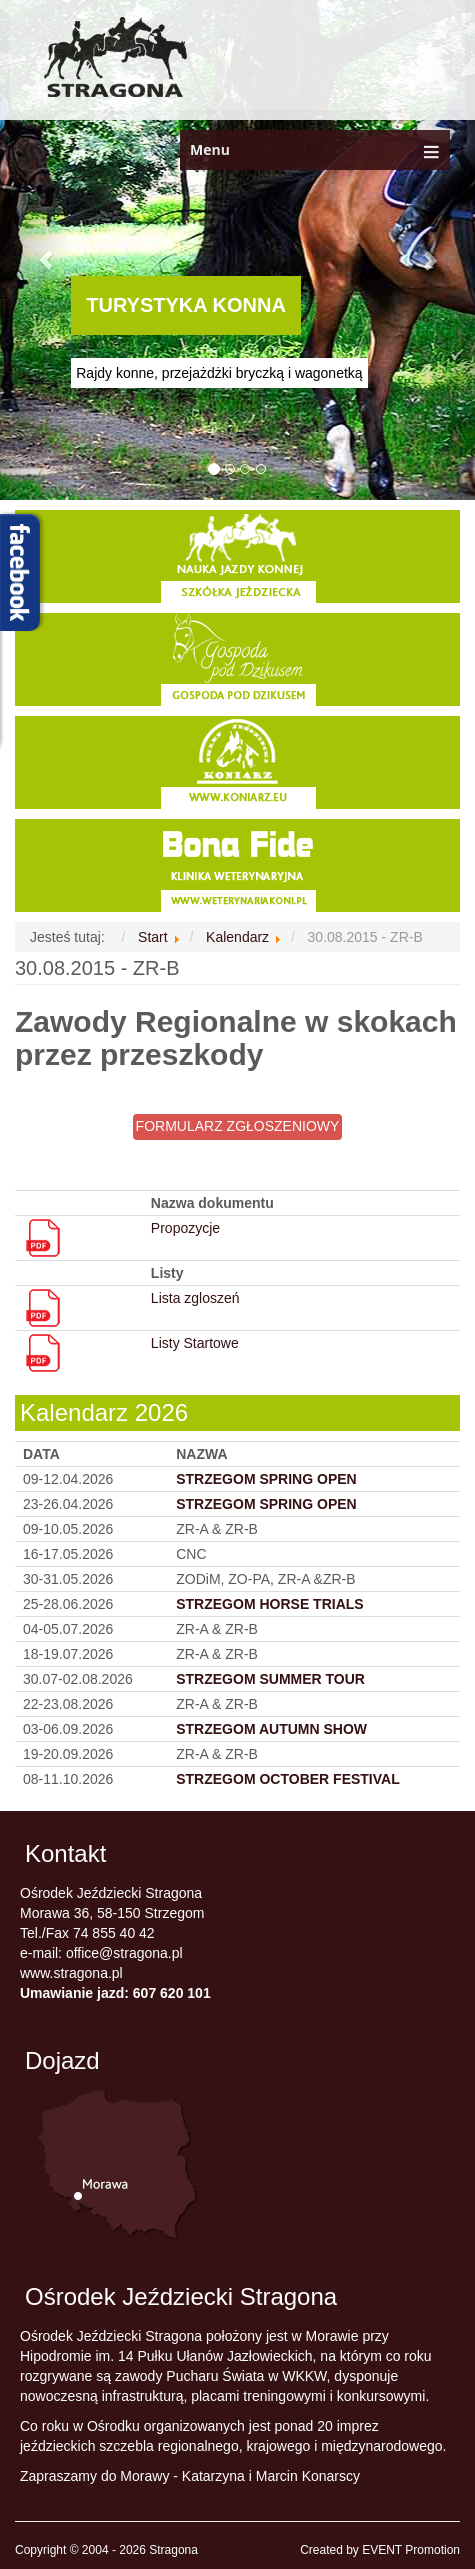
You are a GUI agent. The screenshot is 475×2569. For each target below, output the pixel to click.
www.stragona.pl (71, 1973)
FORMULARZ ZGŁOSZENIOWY (238, 1126)
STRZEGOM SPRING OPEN (266, 1504)
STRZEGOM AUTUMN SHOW (271, 1729)
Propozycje (185, 1228)
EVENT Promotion (411, 2550)
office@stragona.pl (124, 1953)
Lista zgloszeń (195, 1298)
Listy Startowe (195, 1343)
